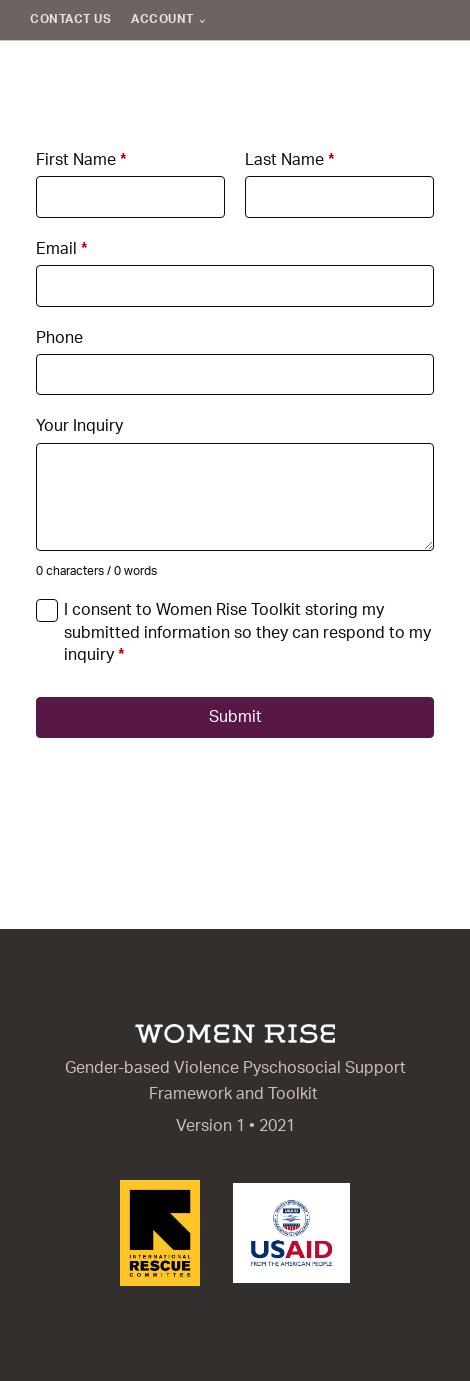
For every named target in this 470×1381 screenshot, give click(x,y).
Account (162, 19)
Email (62, 249)
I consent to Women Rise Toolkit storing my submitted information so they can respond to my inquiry (247, 632)
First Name (81, 160)
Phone (59, 338)
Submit (235, 717)
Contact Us (70, 19)
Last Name (290, 160)
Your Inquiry (79, 426)
